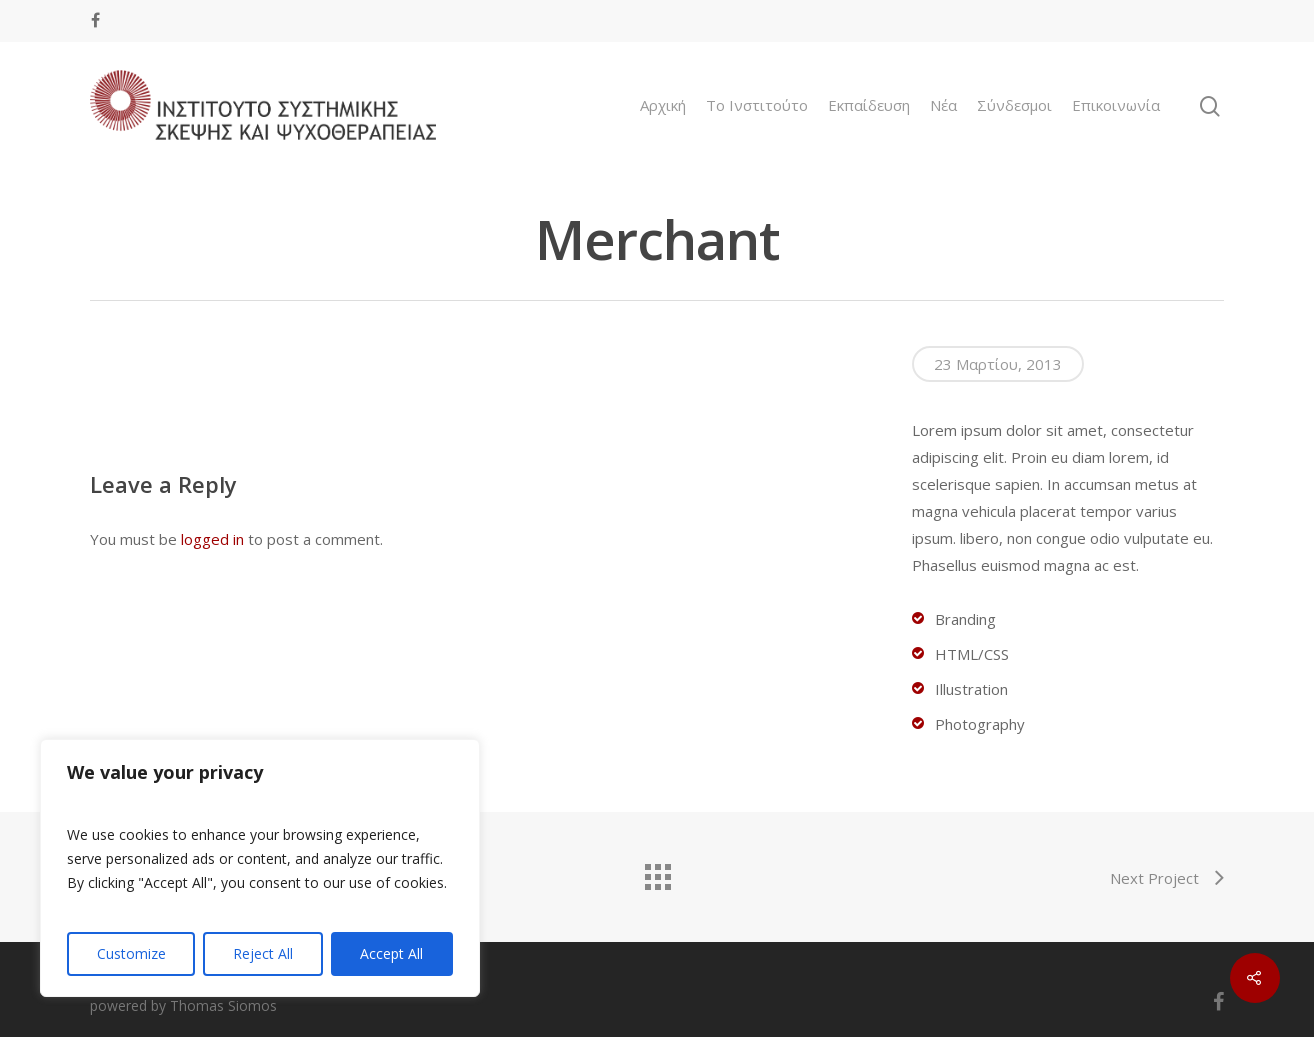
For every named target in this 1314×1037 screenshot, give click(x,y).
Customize (131, 953)
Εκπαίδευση (869, 105)
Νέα (943, 105)
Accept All (391, 953)
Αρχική (663, 105)
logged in (212, 539)
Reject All (263, 953)
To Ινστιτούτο (757, 105)
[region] (260, 868)
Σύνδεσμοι (1014, 105)
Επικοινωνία (1116, 105)
